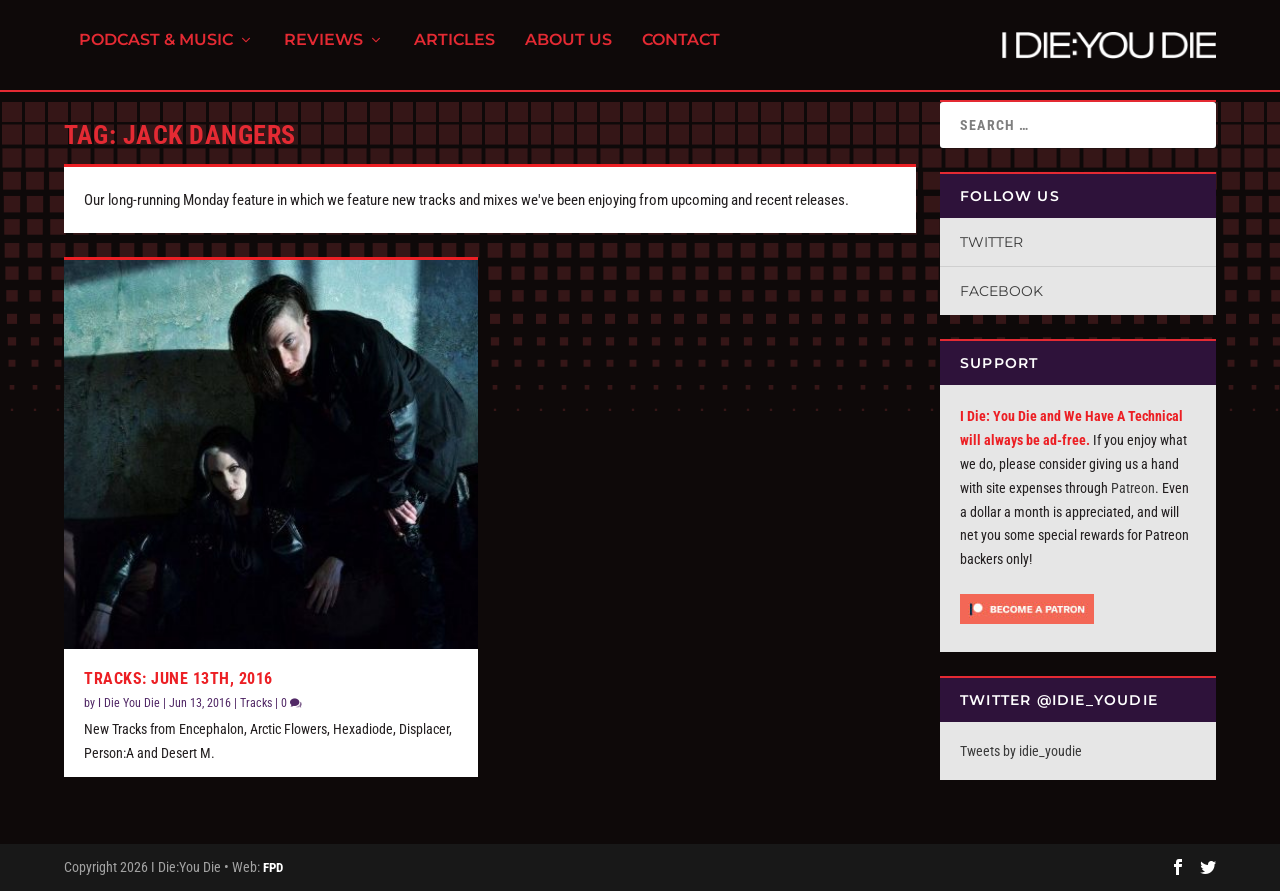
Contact (681, 50)
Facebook (1001, 291)
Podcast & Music (156, 50)
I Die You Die (129, 703)
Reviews (323, 50)
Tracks (256, 703)
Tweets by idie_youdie (1021, 751)
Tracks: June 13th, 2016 (178, 678)
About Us (568, 50)
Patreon (1133, 488)
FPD (273, 867)
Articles (454, 50)
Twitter (991, 242)
